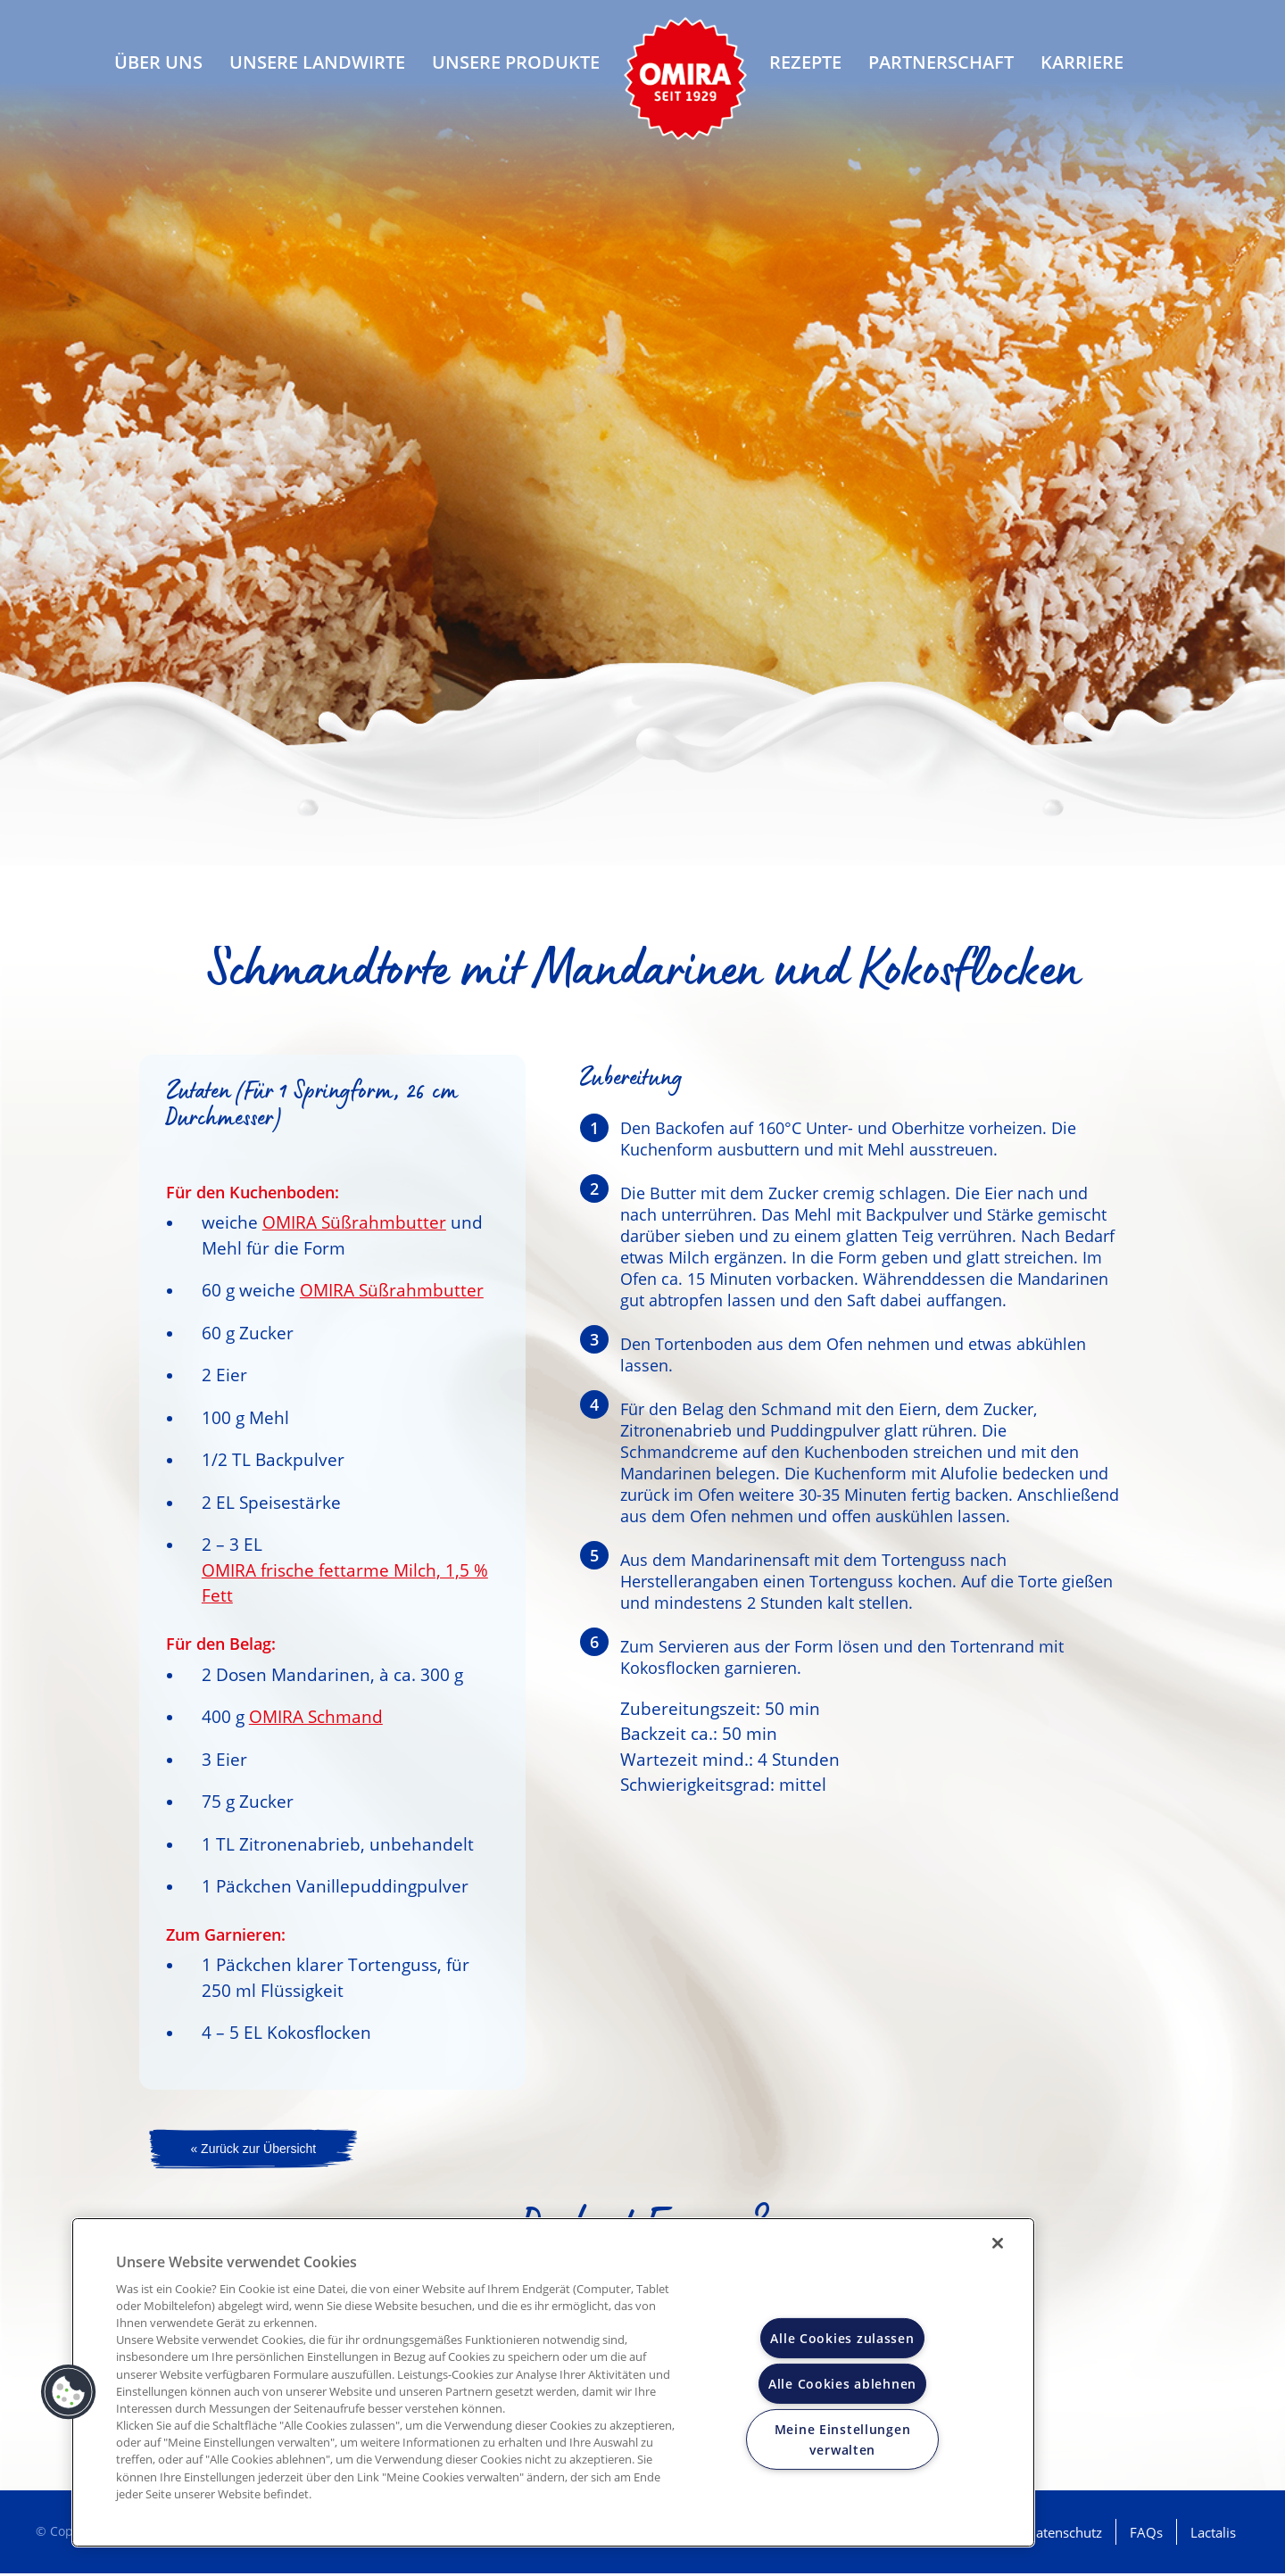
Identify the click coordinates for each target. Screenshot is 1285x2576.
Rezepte (805, 72)
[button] (68, 2392)
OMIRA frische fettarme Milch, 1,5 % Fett (345, 1583)
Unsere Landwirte (317, 72)
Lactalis (1213, 2535)
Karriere (1081, 72)
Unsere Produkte (516, 72)
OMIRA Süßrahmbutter (354, 1222)
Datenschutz (1064, 2535)
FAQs (1146, 2535)
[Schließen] (997, 2243)
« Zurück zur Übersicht (253, 2150)
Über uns (158, 72)
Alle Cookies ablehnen (842, 2383)
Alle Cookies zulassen (842, 2338)
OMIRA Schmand (316, 1716)
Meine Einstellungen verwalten (843, 2439)
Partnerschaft (941, 72)
